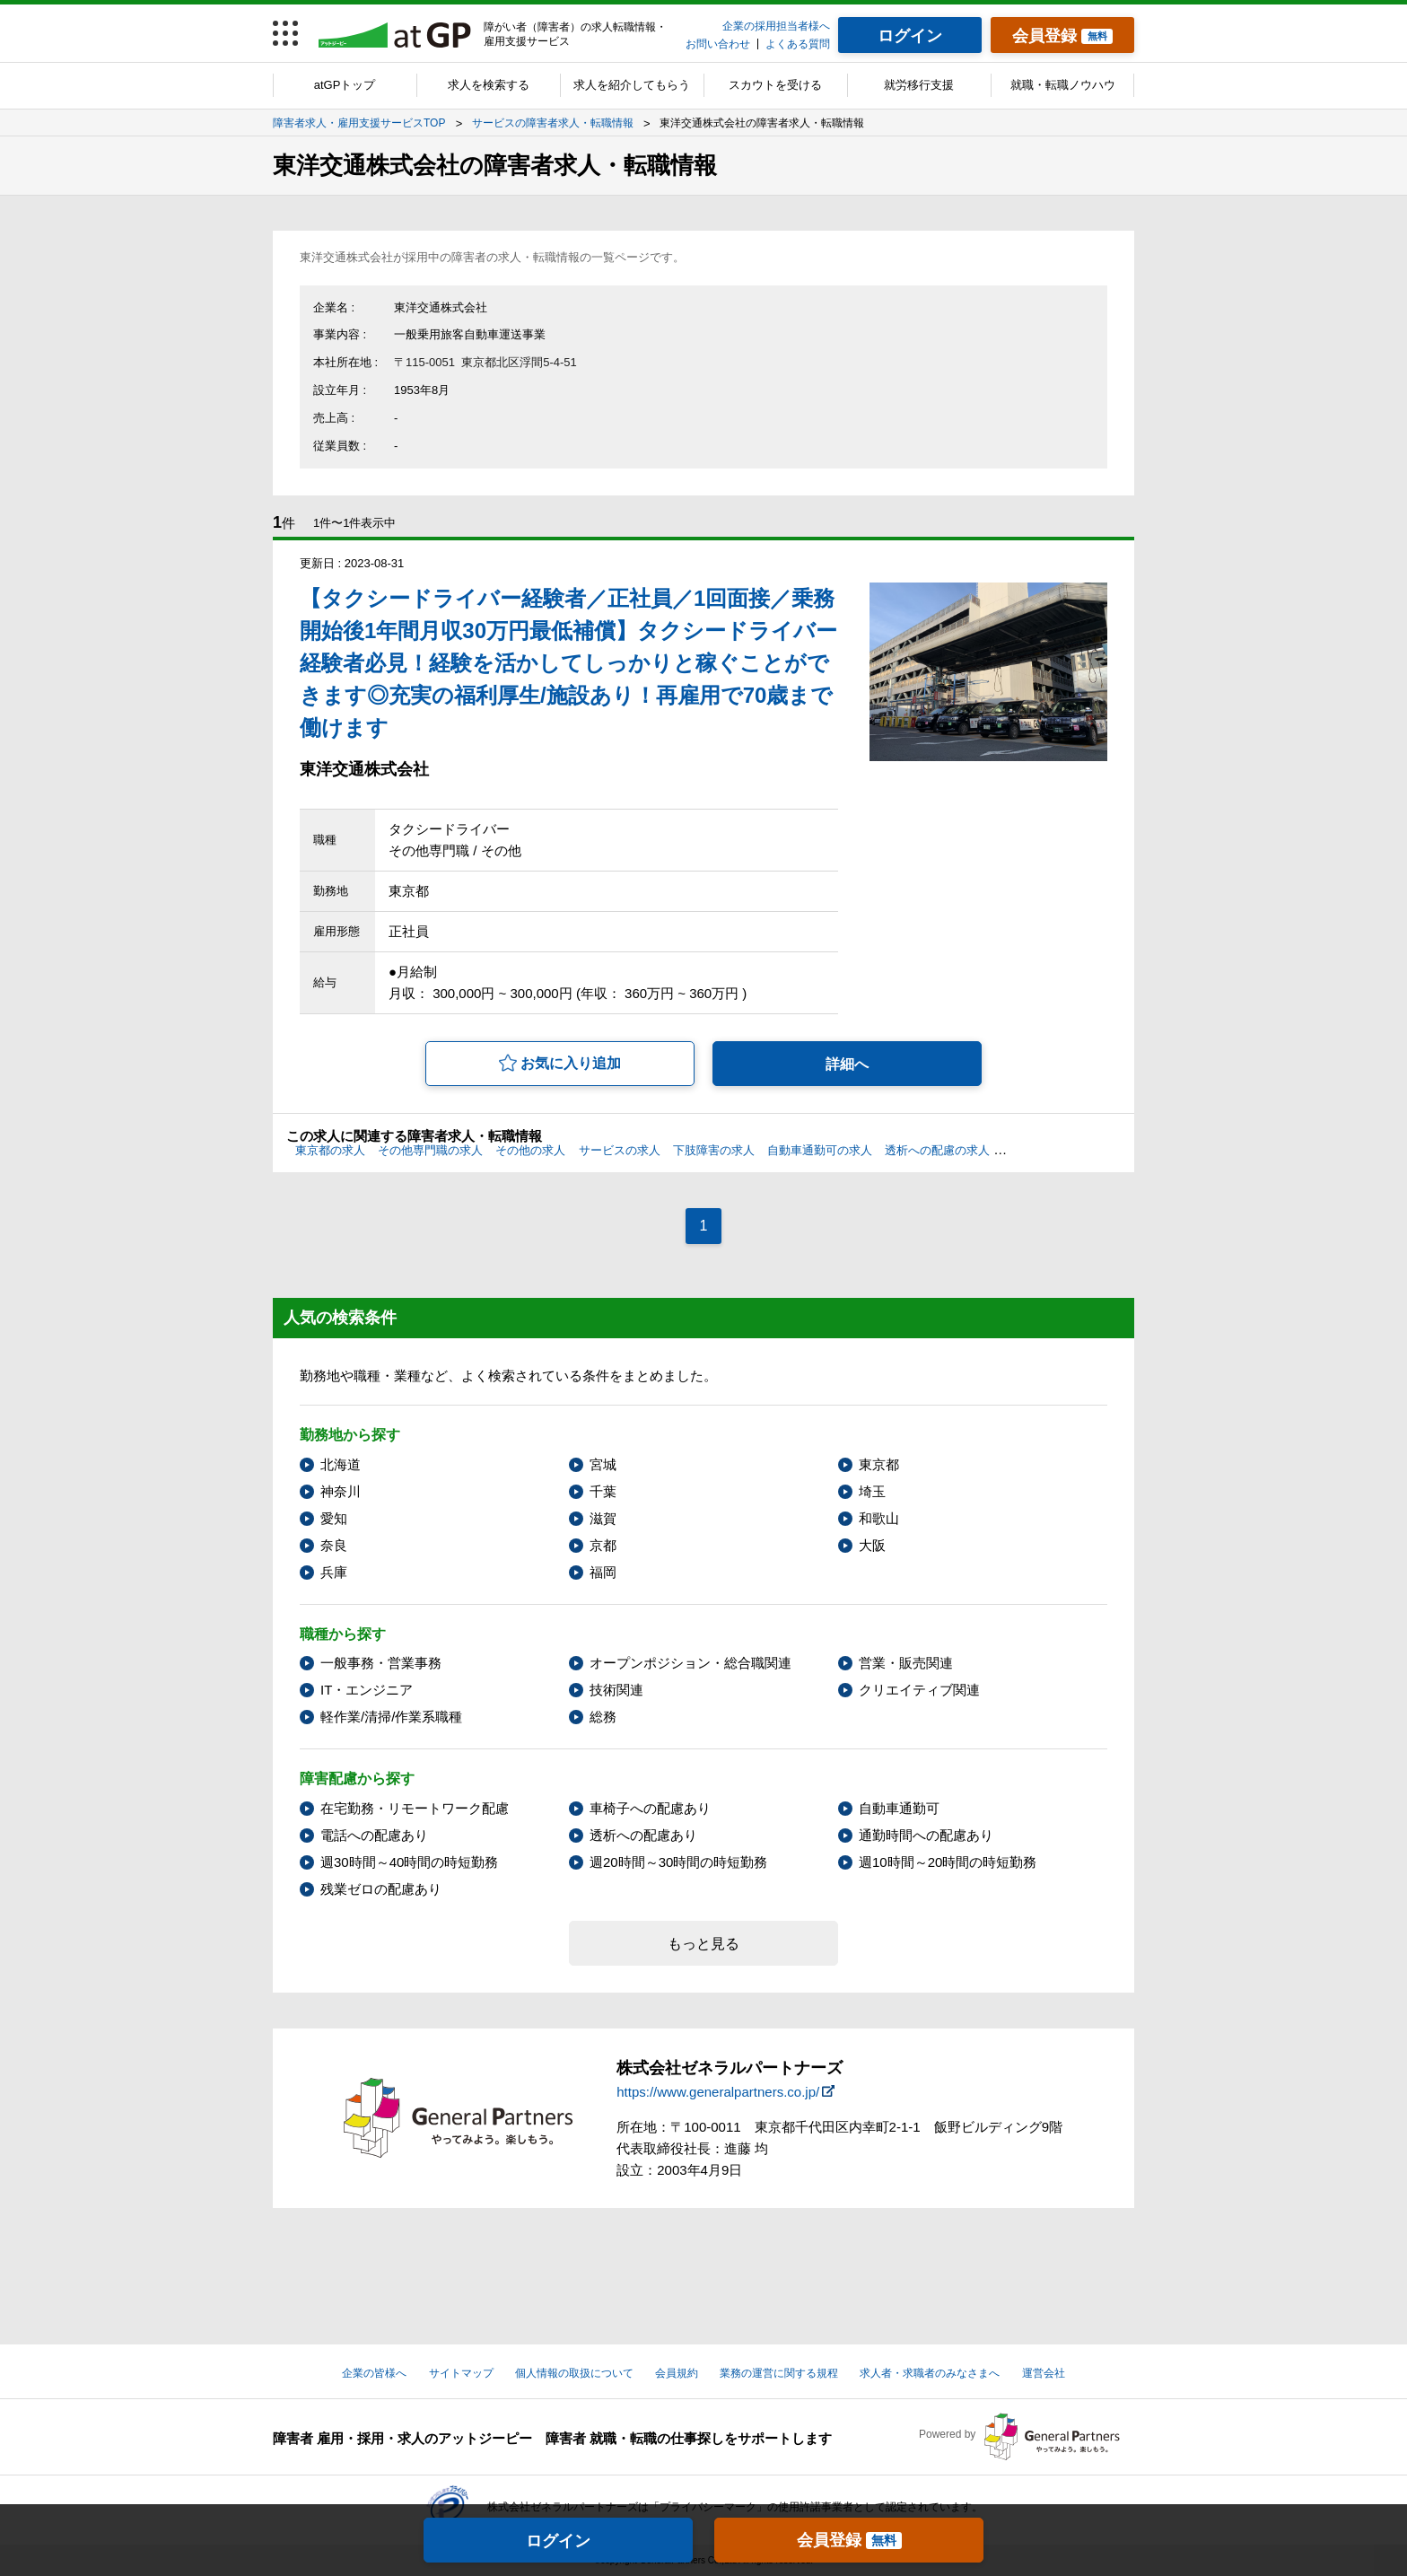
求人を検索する (488, 85)
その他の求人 (530, 1150)
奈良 (333, 1545)
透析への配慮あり (643, 1835)
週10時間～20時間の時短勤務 (947, 1862)
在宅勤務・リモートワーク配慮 (414, 1808)
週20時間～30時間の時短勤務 (678, 1862)
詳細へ (847, 1064)
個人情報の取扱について (574, 2373)
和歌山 (879, 1518)
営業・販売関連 (906, 1662)
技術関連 (616, 1689)
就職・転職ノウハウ (1062, 85)
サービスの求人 (619, 1150)
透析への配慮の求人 (937, 1150)
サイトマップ (461, 2373)
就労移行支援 (919, 85)
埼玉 (872, 1491)
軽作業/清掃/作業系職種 (391, 1716)
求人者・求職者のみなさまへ (930, 2373)
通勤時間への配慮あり (926, 1835)
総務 (603, 1716)
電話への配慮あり (374, 1835)
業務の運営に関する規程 (779, 2373)
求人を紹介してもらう (631, 85)
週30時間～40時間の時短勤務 (409, 1862)
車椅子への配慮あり (650, 1808)
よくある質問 (797, 44)
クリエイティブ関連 (919, 1689)
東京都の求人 (330, 1150)
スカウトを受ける (775, 85)
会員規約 (676, 2373)
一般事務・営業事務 (380, 1662)
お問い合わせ (718, 44)
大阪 (872, 1545)
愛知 (333, 1518)
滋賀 (603, 1518)
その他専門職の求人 (430, 1150)
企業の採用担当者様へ (776, 26)
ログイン (558, 2541)
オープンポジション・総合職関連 (690, 1662)
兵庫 (333, 1572)
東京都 (879, 1464)
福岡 (603, 1572)
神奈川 (340, 1491)
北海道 (340, 1464)
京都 (603, 1545)
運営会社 (1043, 2373)
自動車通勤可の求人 (819, 1150)
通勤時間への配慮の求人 (1066, 1150)
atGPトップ (345, 85)
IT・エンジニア (366, 1689)
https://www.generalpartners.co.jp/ (717, 2091)
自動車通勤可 (899, 1808)
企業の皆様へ (374, 2373)
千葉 (603, 1491)
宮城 (603, 1464)
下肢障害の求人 (714, 1150)
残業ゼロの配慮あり (380, 1889)
